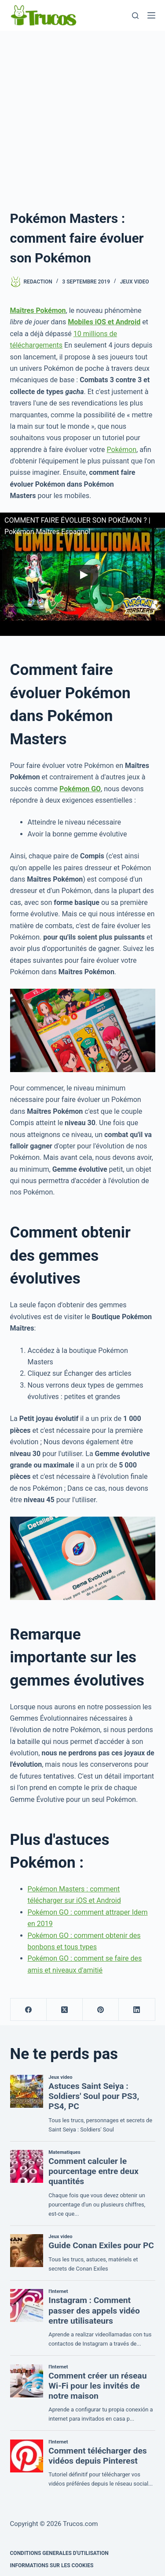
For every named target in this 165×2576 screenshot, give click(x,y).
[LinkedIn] (137, 2009)
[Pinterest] (101, 2009)
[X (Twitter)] (65, 2009)
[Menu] (151, 15)
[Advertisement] (82, 117)
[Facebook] (29, 2009)
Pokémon (122, 449)
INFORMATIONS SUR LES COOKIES (52, 2565)
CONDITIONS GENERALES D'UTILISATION (59, 2553)
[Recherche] (135, 15)
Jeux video (134, 282)
